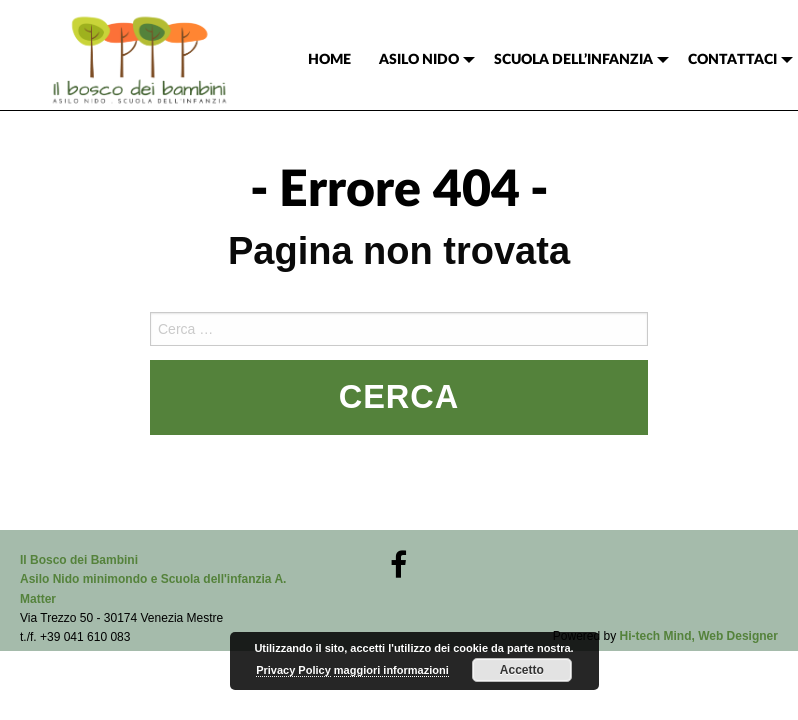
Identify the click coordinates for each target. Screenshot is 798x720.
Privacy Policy (293, 670)
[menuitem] (329, 60)
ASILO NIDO (419, 60)
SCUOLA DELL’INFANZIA (573, 60)
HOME (329, 60)
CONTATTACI (732, 60)
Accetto (522, 670)
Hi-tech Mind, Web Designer (699, 636)
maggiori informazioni (391, 670)
